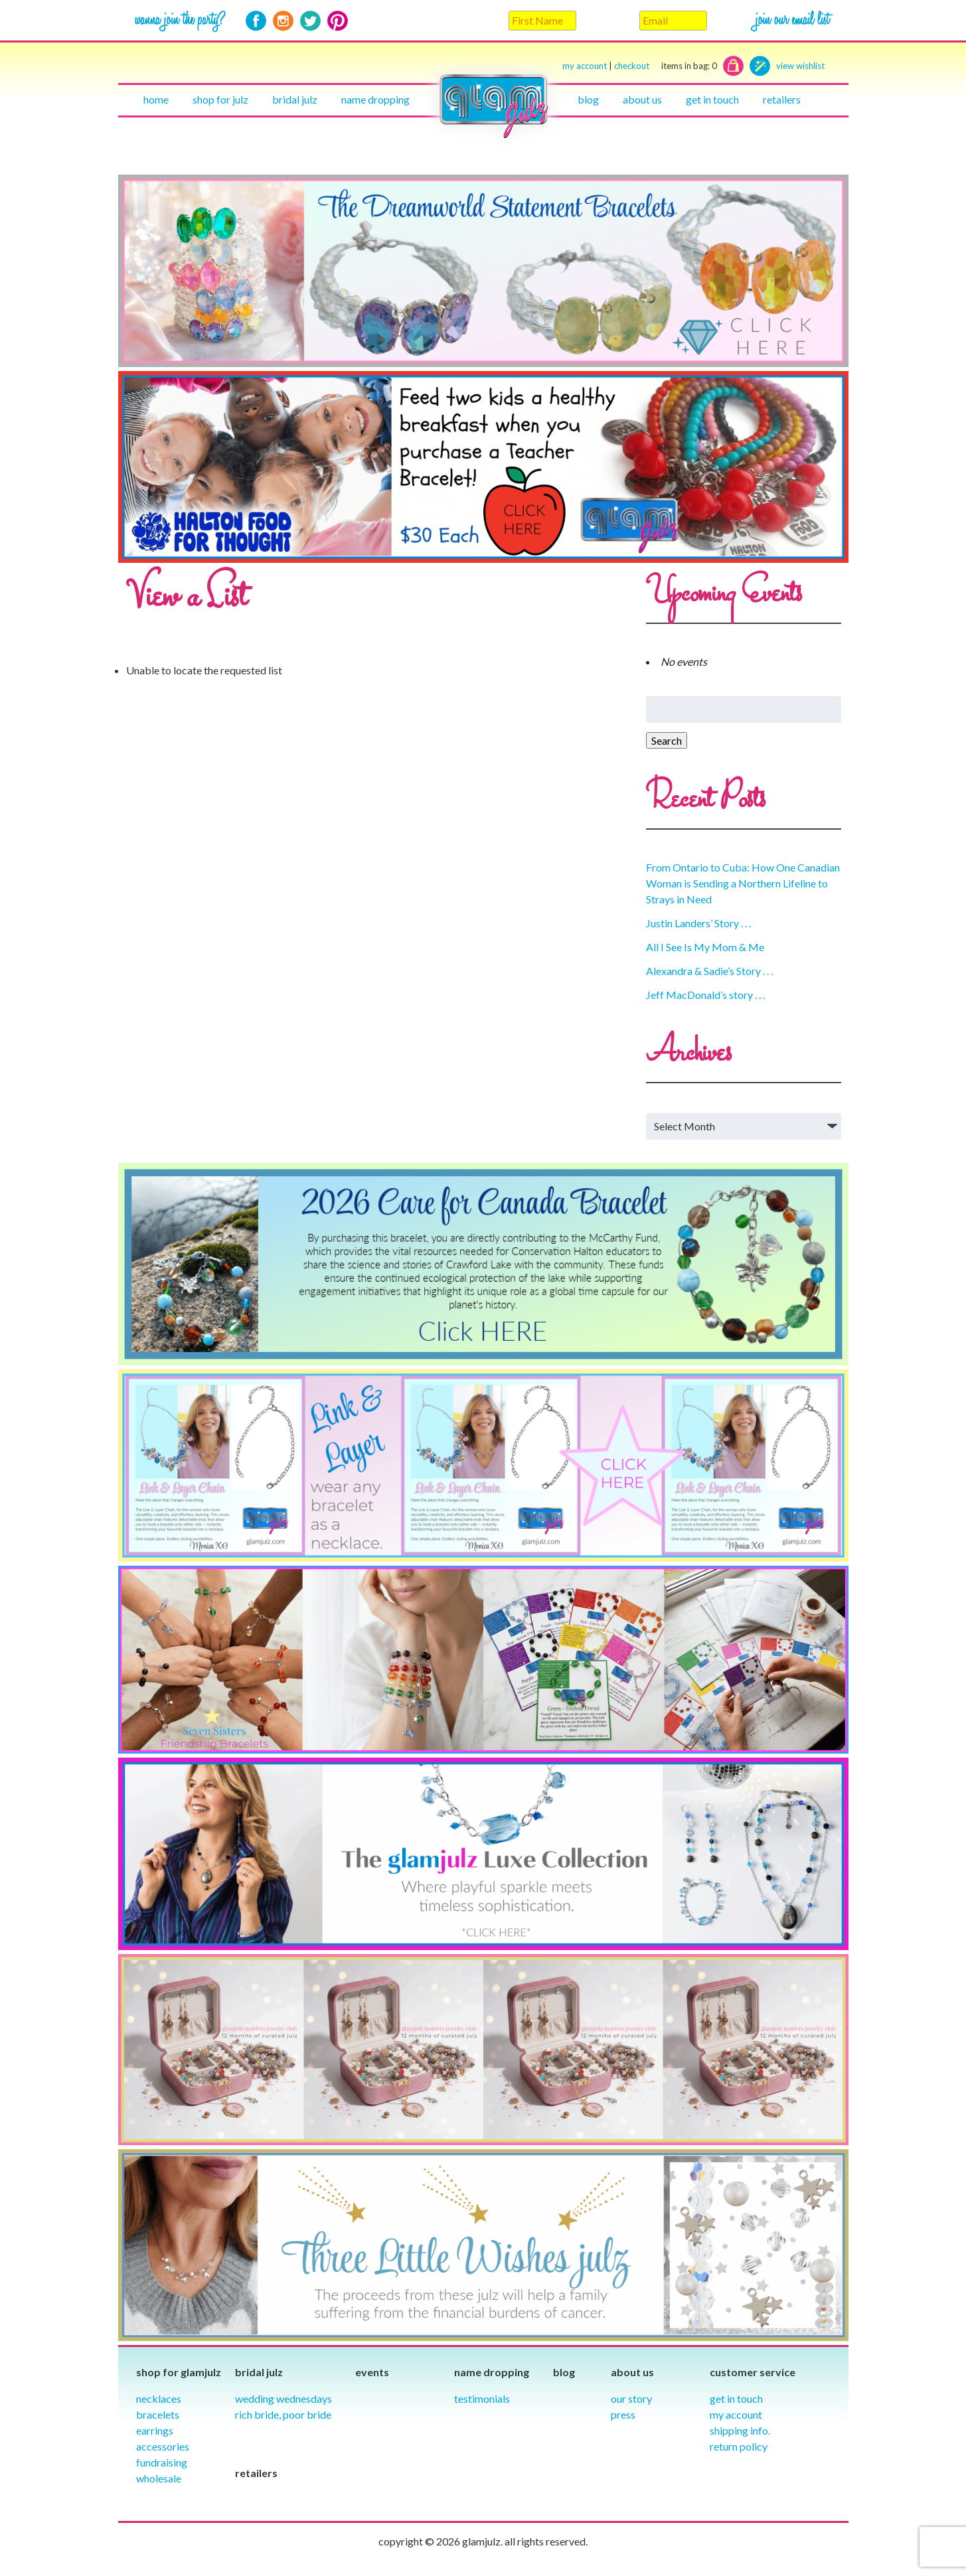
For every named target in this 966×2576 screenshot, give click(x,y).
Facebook (256, 21)
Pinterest (337, 21)
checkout (665, 66)
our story (631, 2398)
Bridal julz (294, 99)
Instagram (283, 21)
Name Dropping (375, 99)
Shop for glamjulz (178, 2372)
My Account (736, 2414)
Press (623, 2414)
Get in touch (712, 99)
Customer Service (752, 2372)
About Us (642, 99)
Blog (588, 99)
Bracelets (157, 2414)
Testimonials (482, 2398)
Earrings (154, 2430)
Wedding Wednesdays (283, 2398)
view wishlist (800, 65)
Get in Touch (736, 2398)
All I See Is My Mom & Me (705, 947)
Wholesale (158, 2478)
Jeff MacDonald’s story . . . (705, 994)
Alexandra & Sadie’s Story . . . (709, 970)
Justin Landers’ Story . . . (698, 923)
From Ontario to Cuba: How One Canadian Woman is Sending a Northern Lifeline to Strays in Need (743, 883)
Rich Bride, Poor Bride (283, 2414)
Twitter (310, 21)
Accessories (162, 2446)
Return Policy (738, 2446)
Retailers (782, 99)
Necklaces (158, 2398)
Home (156, 99)
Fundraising (161, 2462)
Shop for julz (220, 99)
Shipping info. (740, 2430)
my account (584, 65)
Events (372, 2372)
